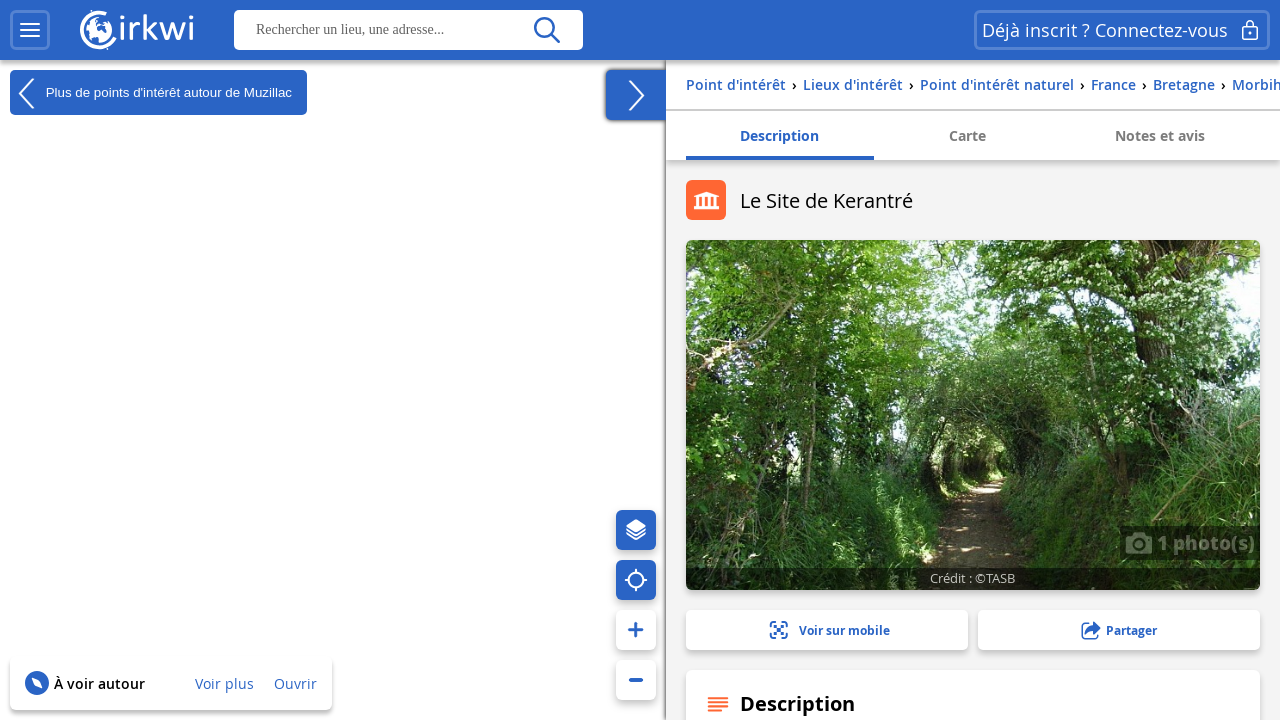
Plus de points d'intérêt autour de (151, 93)
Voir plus (224, 683)
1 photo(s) (1190, 542)
